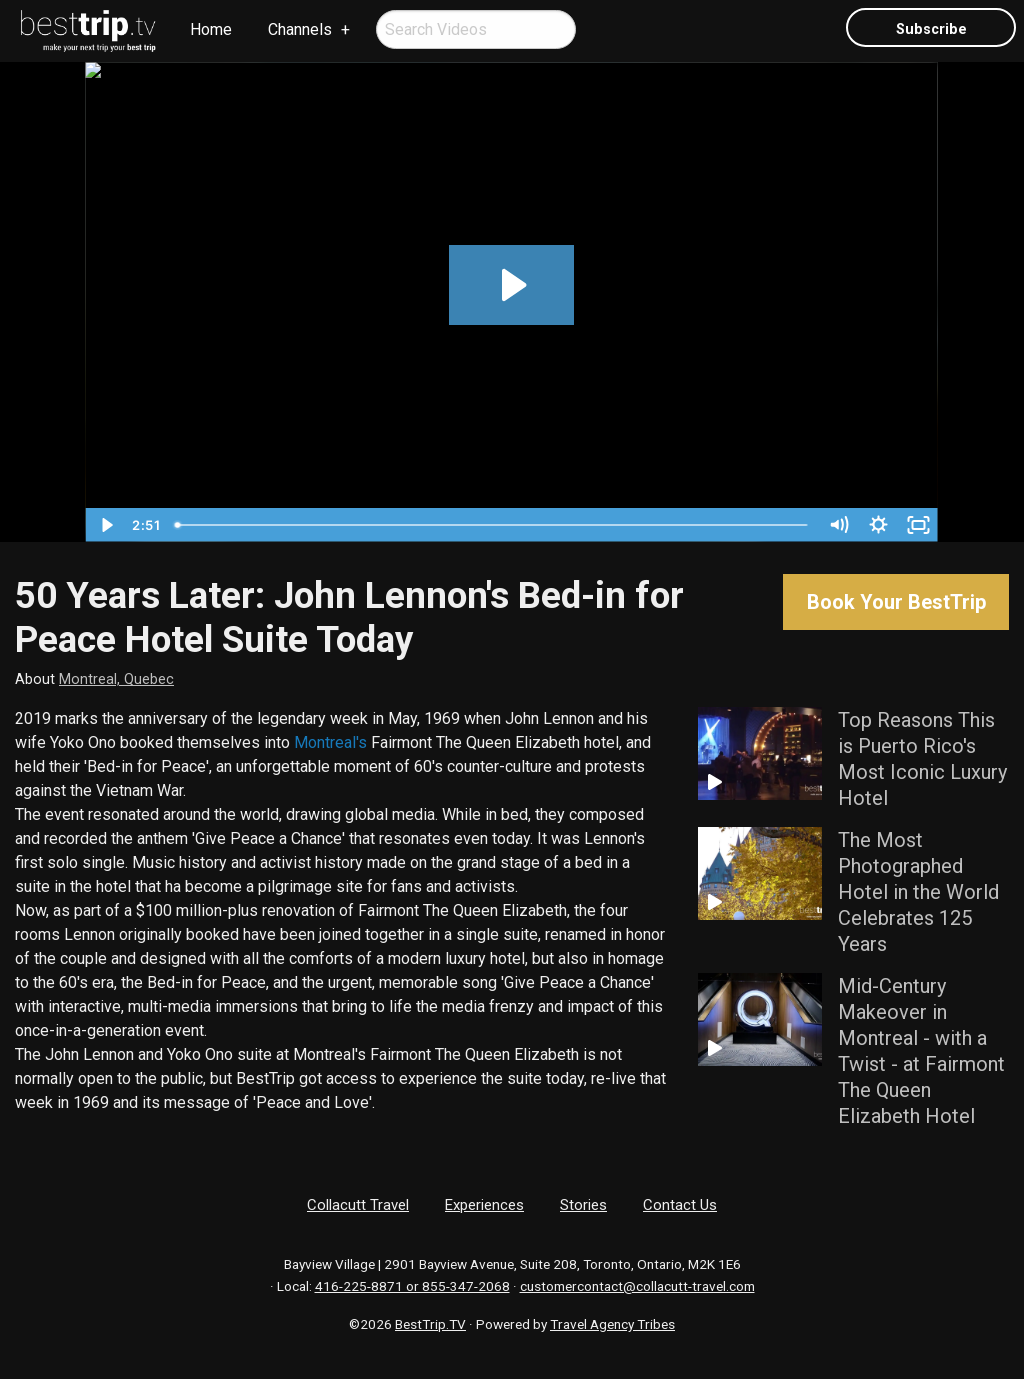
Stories (583, 1205)
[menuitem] (89, 31)
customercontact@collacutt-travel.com (637, 1286)
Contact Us (680, 1205)
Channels (300, 29)
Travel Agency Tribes (612, 1324)
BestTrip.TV (430, 1324)
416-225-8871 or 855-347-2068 (412, 1286)
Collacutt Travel (358, 1205)
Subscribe (931, 29)
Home (211, 29)
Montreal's (330, 742)
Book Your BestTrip (896, 602)
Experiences (484, 1205)
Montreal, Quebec (116, 679)
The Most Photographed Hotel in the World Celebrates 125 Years (918, 892)
